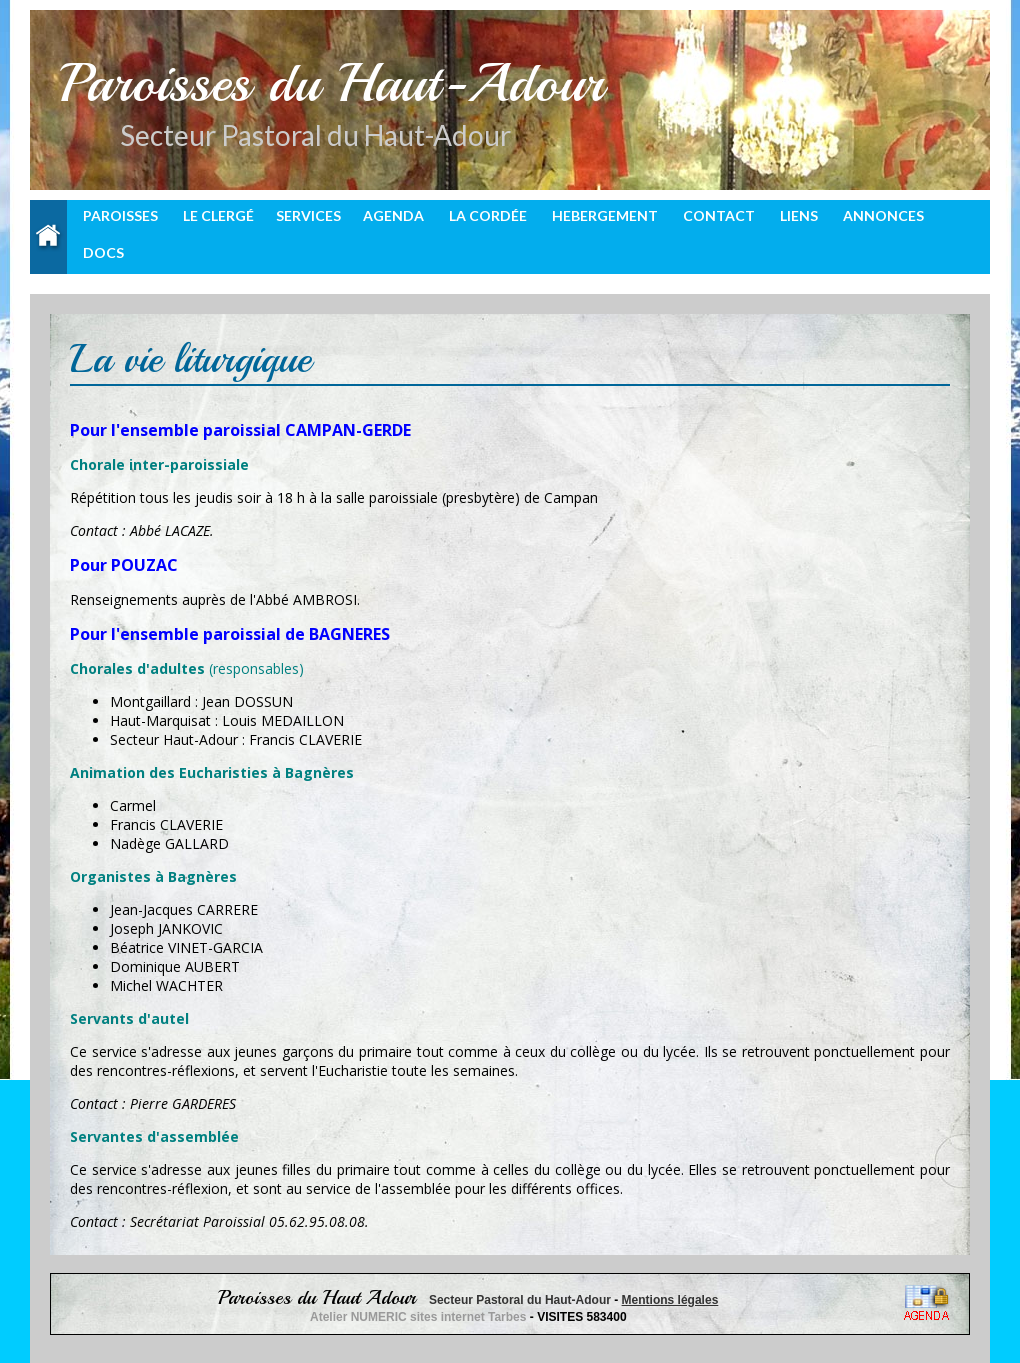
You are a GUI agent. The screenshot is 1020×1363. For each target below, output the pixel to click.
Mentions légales (670, 1300)
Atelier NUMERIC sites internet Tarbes (420, 1317)
